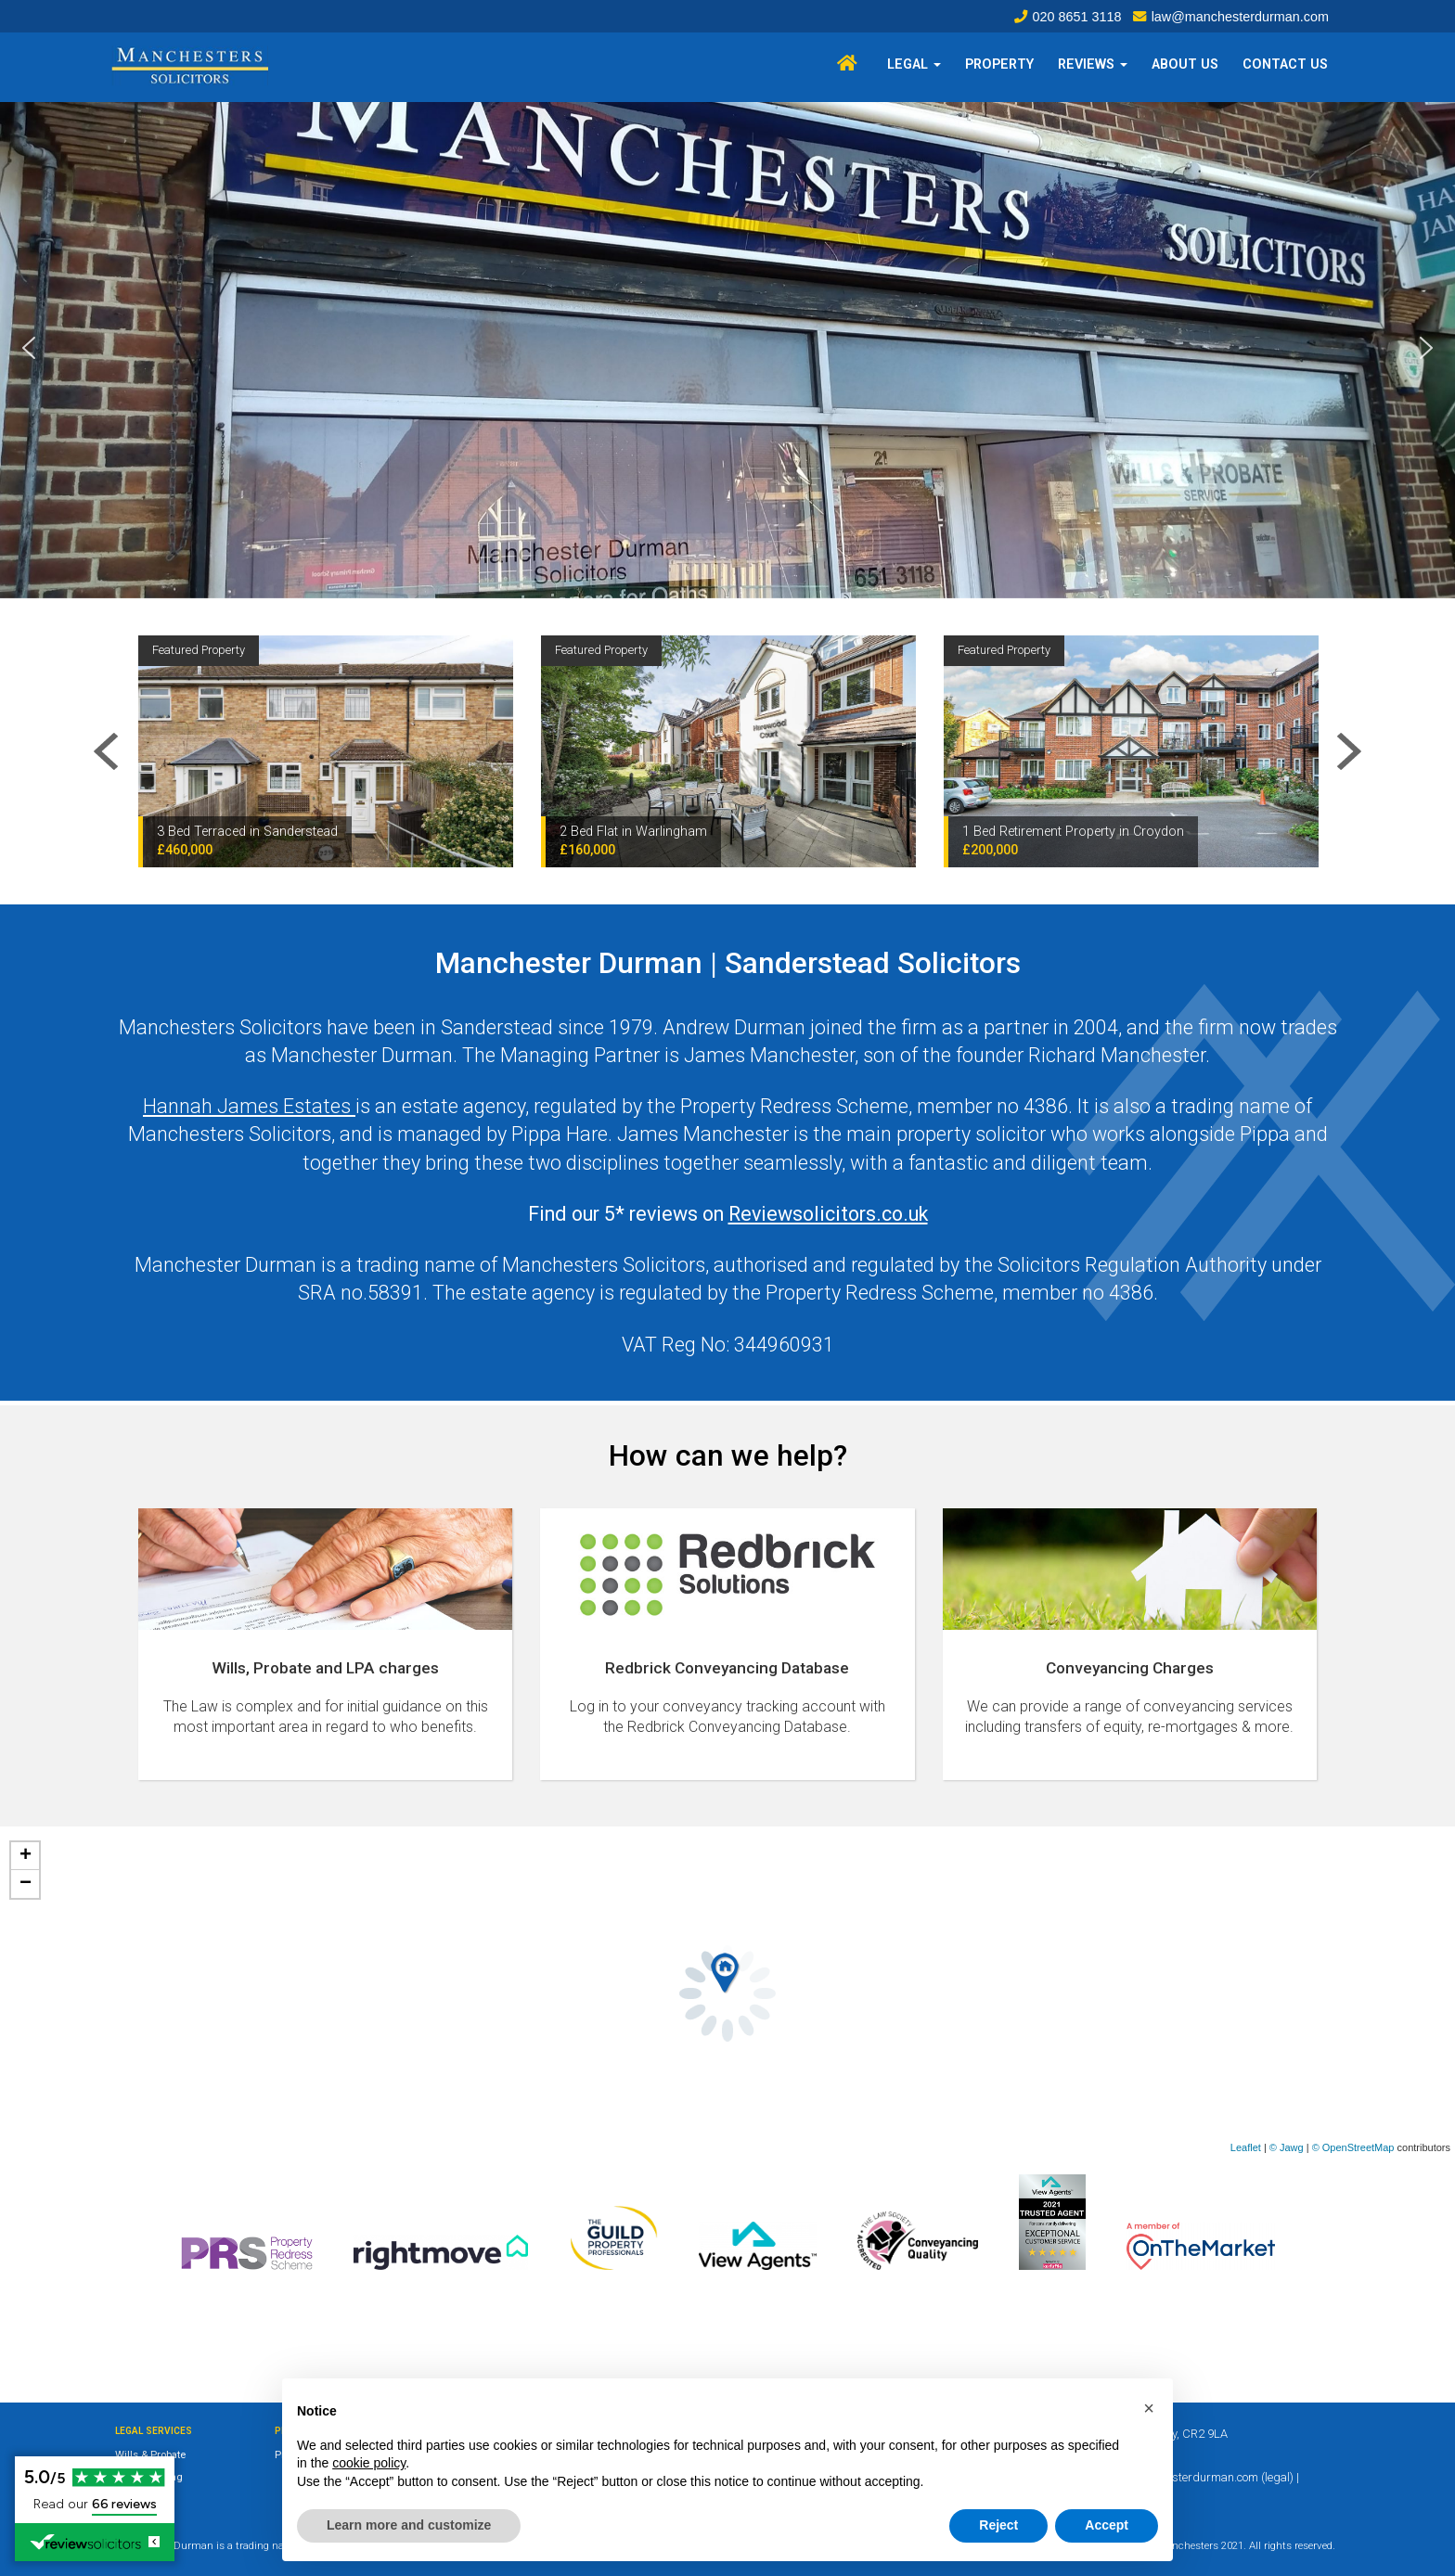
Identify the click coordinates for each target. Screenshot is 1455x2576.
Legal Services (153, 2431)
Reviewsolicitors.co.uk (828, 1213)
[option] (325, 751)
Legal (914, 64)
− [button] (25, 1884)
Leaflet (1245, 2147)
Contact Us (1285, 64)
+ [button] (25, 1856)
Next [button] (1349, 751)
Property (999, 64)
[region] (727, 347)
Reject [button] (998, 2525)
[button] (29, 348)
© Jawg (1286, 2147)
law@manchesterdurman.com (1240, 16)
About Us (1185, 64)
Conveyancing (149, 2477)
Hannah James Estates (249, 1106)
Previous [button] (106, 751)
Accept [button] (1106, 2525)
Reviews (1092, 64)
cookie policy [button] (369, 2462)
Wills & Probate (150, 2455)
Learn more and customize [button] (409, 2525)
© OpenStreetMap (1353, 2147)
